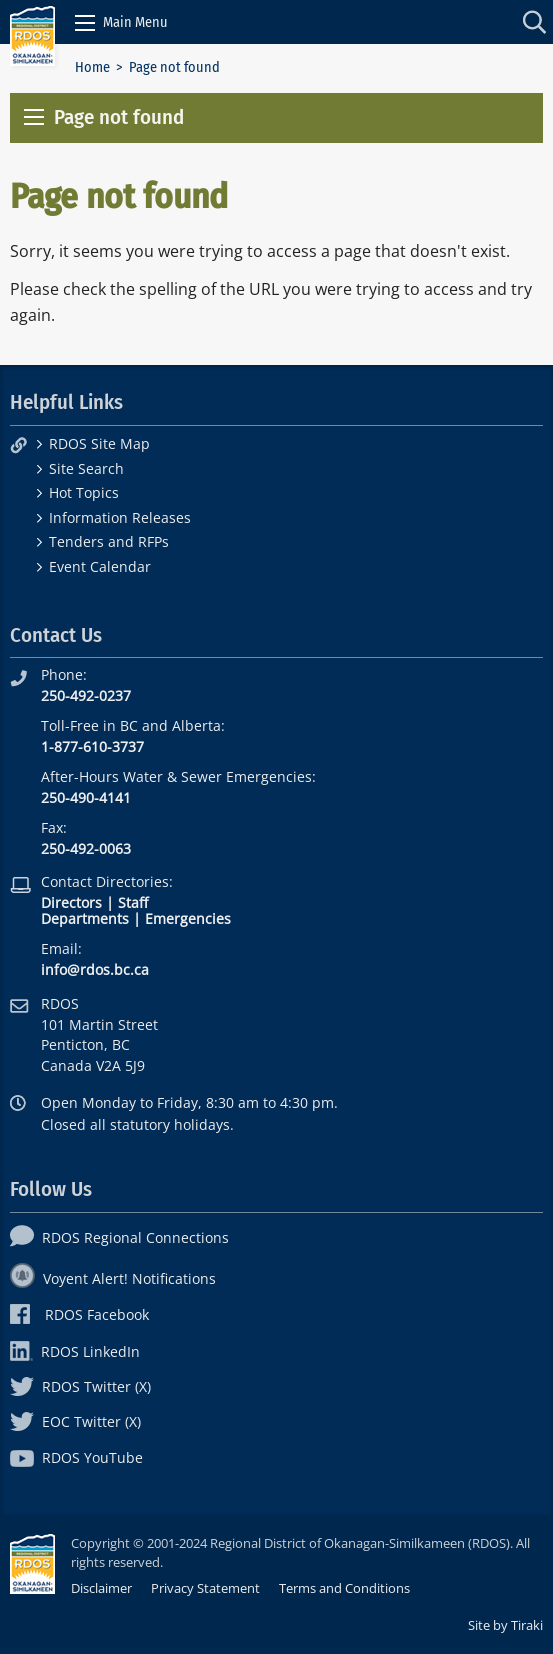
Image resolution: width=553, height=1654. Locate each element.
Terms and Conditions (344, 1588)
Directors (71, 902)
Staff (133, 902)
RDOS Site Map (99, 443)
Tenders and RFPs (109, 541)
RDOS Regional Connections (119, 1237)
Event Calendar (100, 566)
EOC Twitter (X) (75, 1421)
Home (92, 67)
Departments (85, 918)
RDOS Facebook (79, 1314)
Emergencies (188, 918)
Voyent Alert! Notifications (113, 1278)
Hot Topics (84, 492)
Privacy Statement (205, 1588)
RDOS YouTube (76, 1457)
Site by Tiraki (505, 1625)
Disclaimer (101, 1588)
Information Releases (120, 517)
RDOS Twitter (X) (80, 1386)
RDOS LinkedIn (75, 1351)
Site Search (86, 468)
